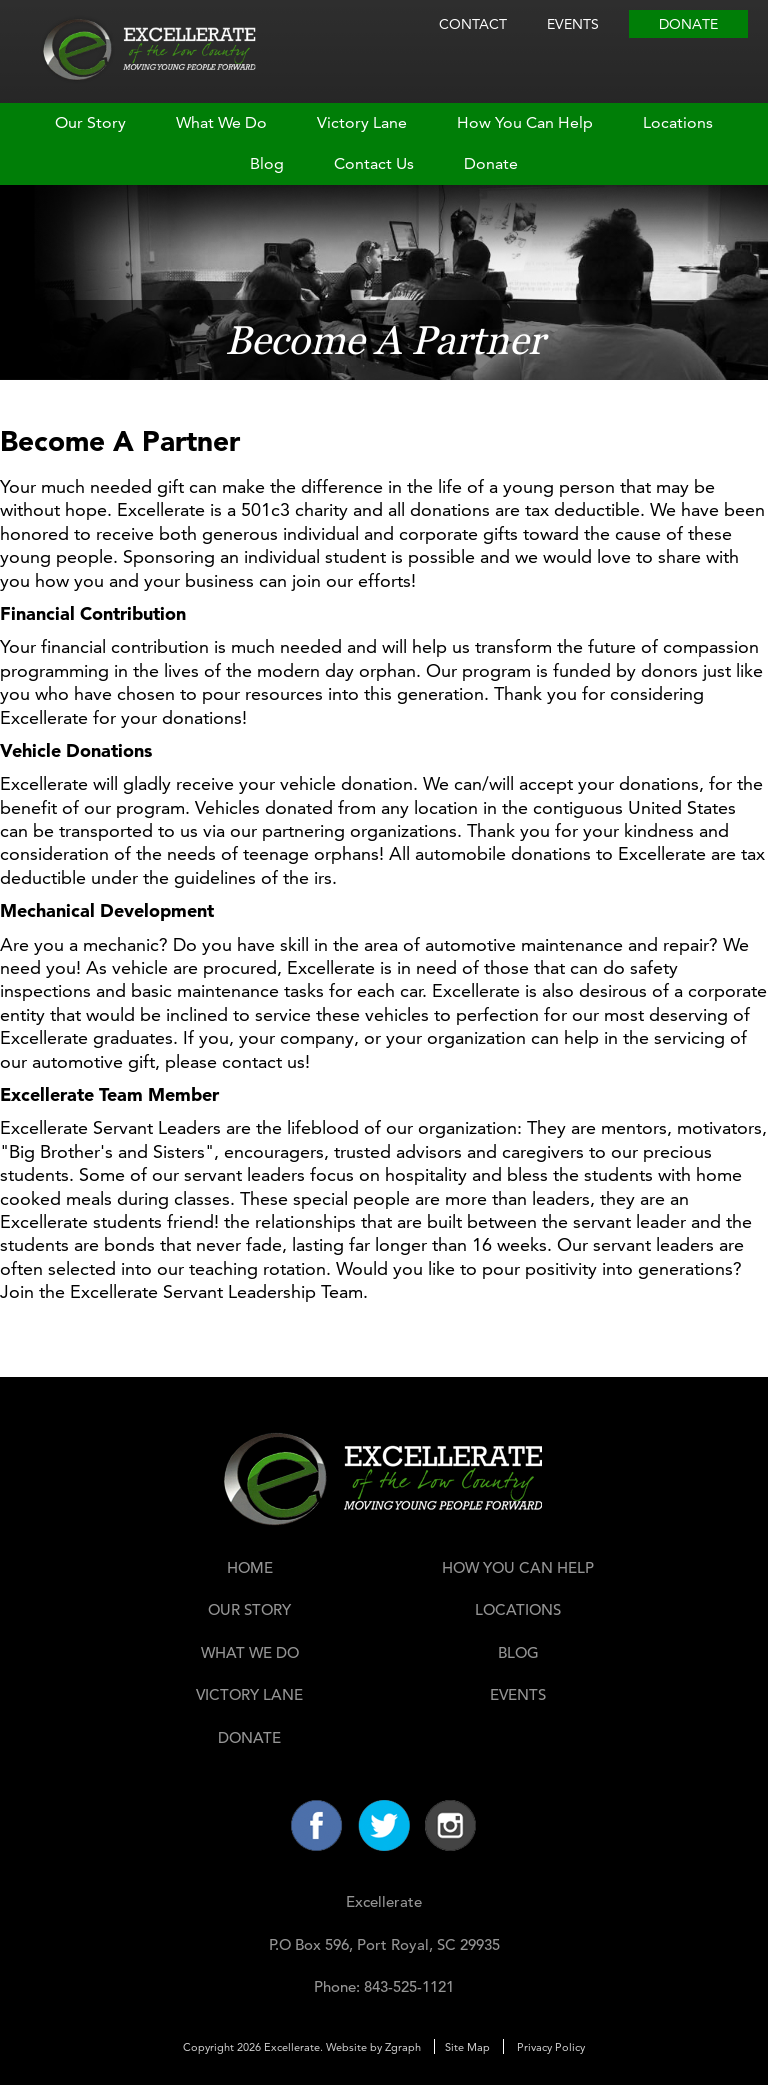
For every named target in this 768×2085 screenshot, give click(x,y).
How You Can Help (525, 122)
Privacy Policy (551, 2047)
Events (573, 24)
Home (250, 1567)
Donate (688, 24)
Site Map (467, 2047)
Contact (473, 24)
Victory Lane (362, 122)
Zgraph (403, 2047)
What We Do (221, 122)
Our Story (90, 122)
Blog (267, 163)
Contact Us (374, 163)
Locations (678, 122)
